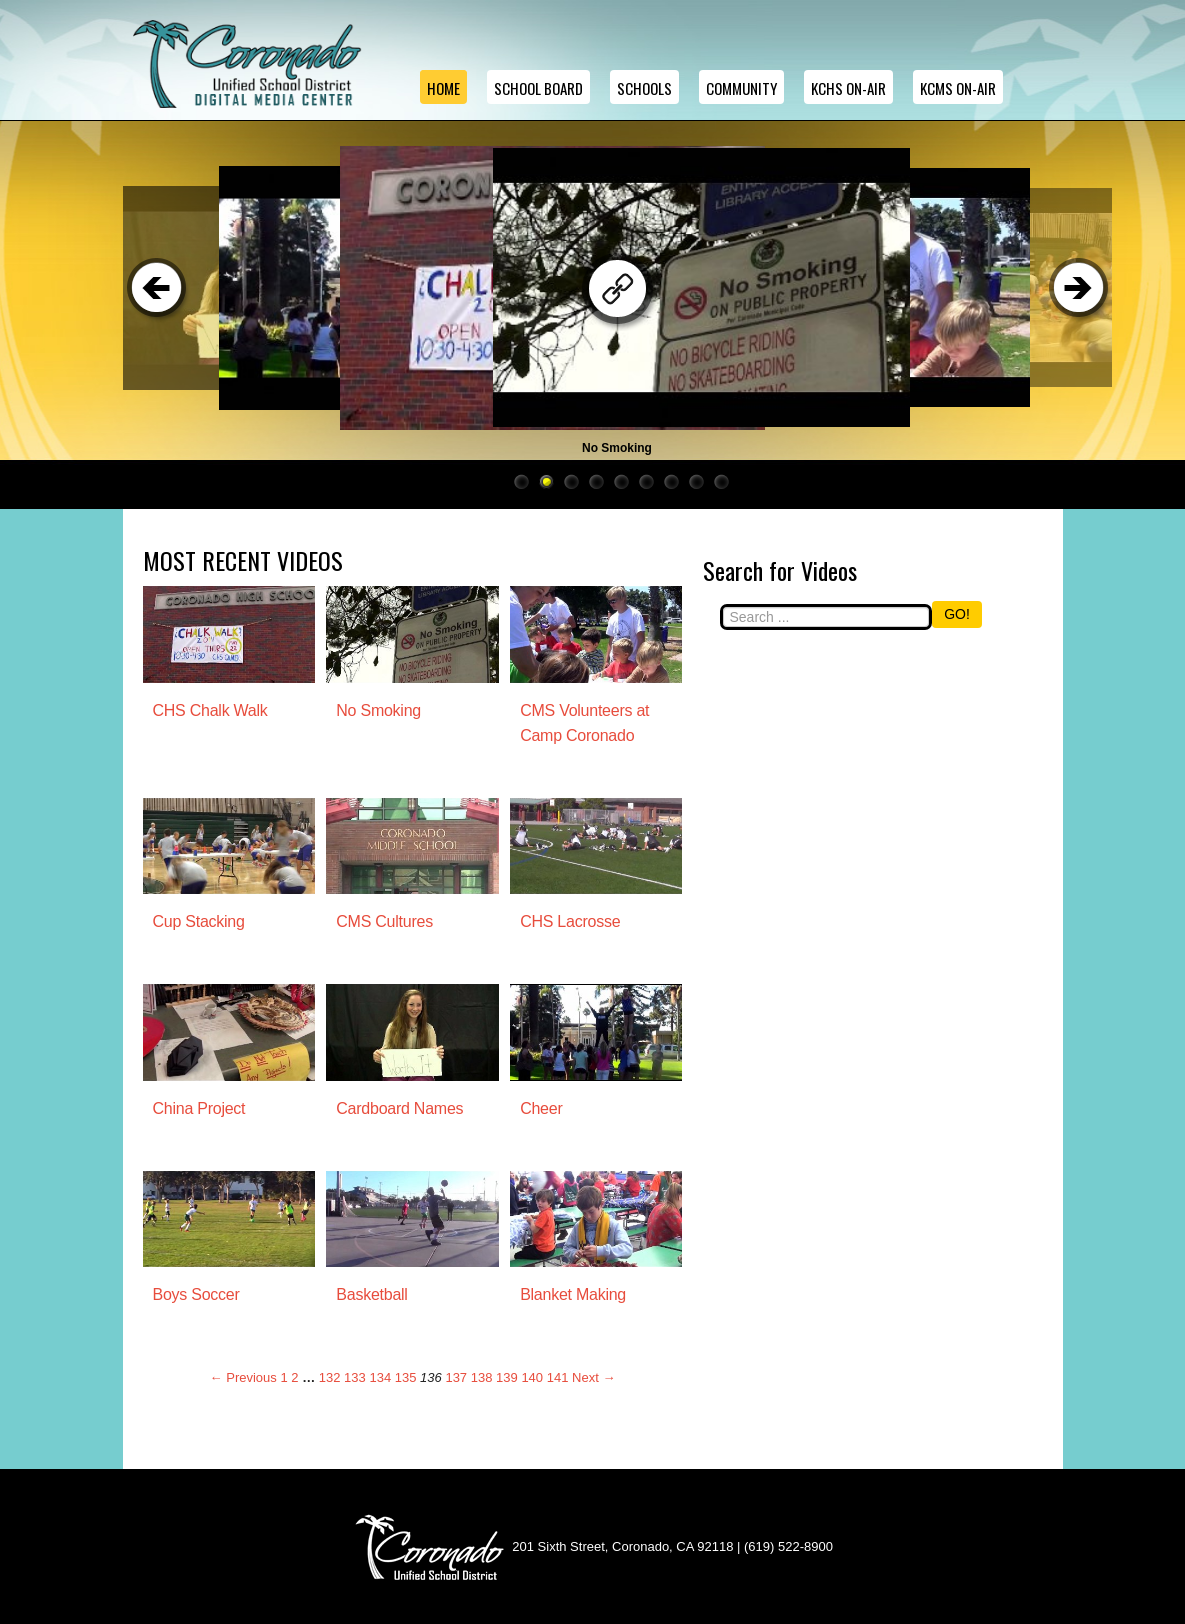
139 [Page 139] (507, 1377)
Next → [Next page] (593, 1377)
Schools (644, 88)
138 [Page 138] (482, 1377)
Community (741, 88)
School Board (538, 88)
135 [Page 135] (406, 1377)
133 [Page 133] (355, 1377)
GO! (957, 614)
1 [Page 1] (283, 1377)
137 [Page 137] (456, 1377)
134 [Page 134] (380, 1377)
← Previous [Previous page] (243, 1377)
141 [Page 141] (558, 1377)
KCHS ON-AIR (848, 88)
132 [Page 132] (330, 1377)
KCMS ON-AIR (958, 88)
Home (443, 88)
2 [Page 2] (294, 1377)
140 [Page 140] (532, 1377)
